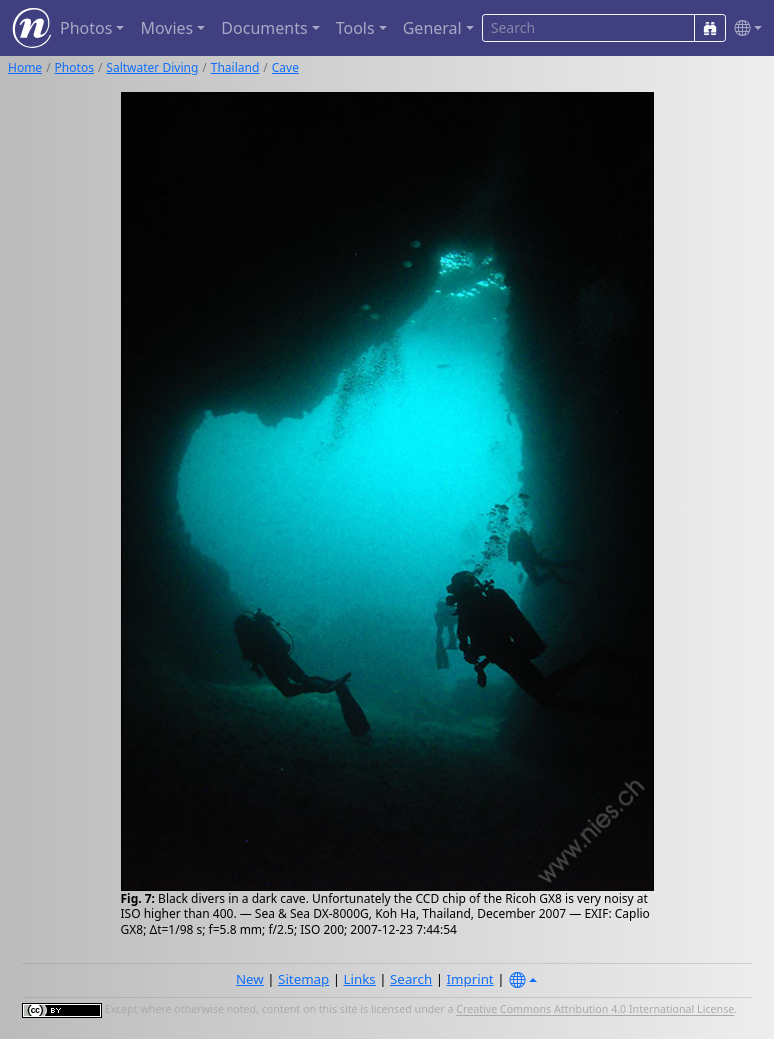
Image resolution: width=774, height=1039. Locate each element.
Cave (285, 67)
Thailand (235, 67)
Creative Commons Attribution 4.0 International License (595, 1010)
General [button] (432, 28)
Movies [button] (166, 28)
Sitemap (303, 979)
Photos (74, 67)
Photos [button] (86, 28)
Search (411, 979)
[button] (744, 28)
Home (25, 67)
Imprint (470, 979)
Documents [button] (264, 28)
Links (360, 979)
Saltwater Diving (152, 67)
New (250, 979)
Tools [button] (355, 28)
